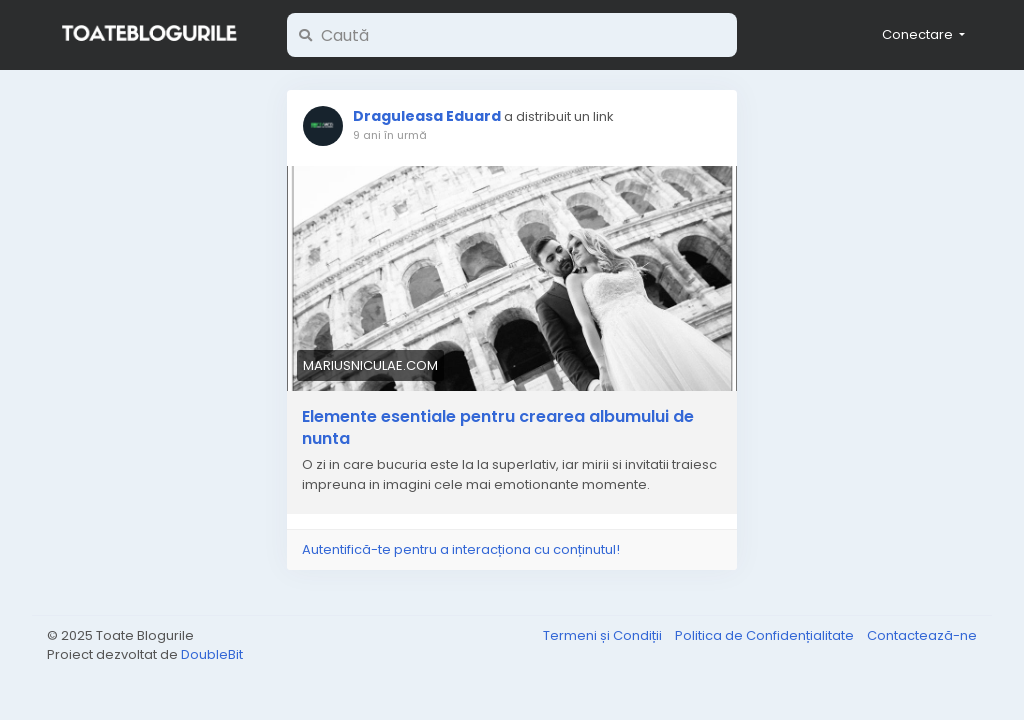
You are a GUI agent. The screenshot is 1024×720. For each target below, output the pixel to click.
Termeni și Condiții (604, 635)
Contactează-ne (922, 635)
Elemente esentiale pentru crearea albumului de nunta (498, 428)
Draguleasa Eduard (427, 116)
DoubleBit (212, 654)
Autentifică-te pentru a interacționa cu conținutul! (461, 549)
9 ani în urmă (390, 135)
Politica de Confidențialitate (766, 635)
